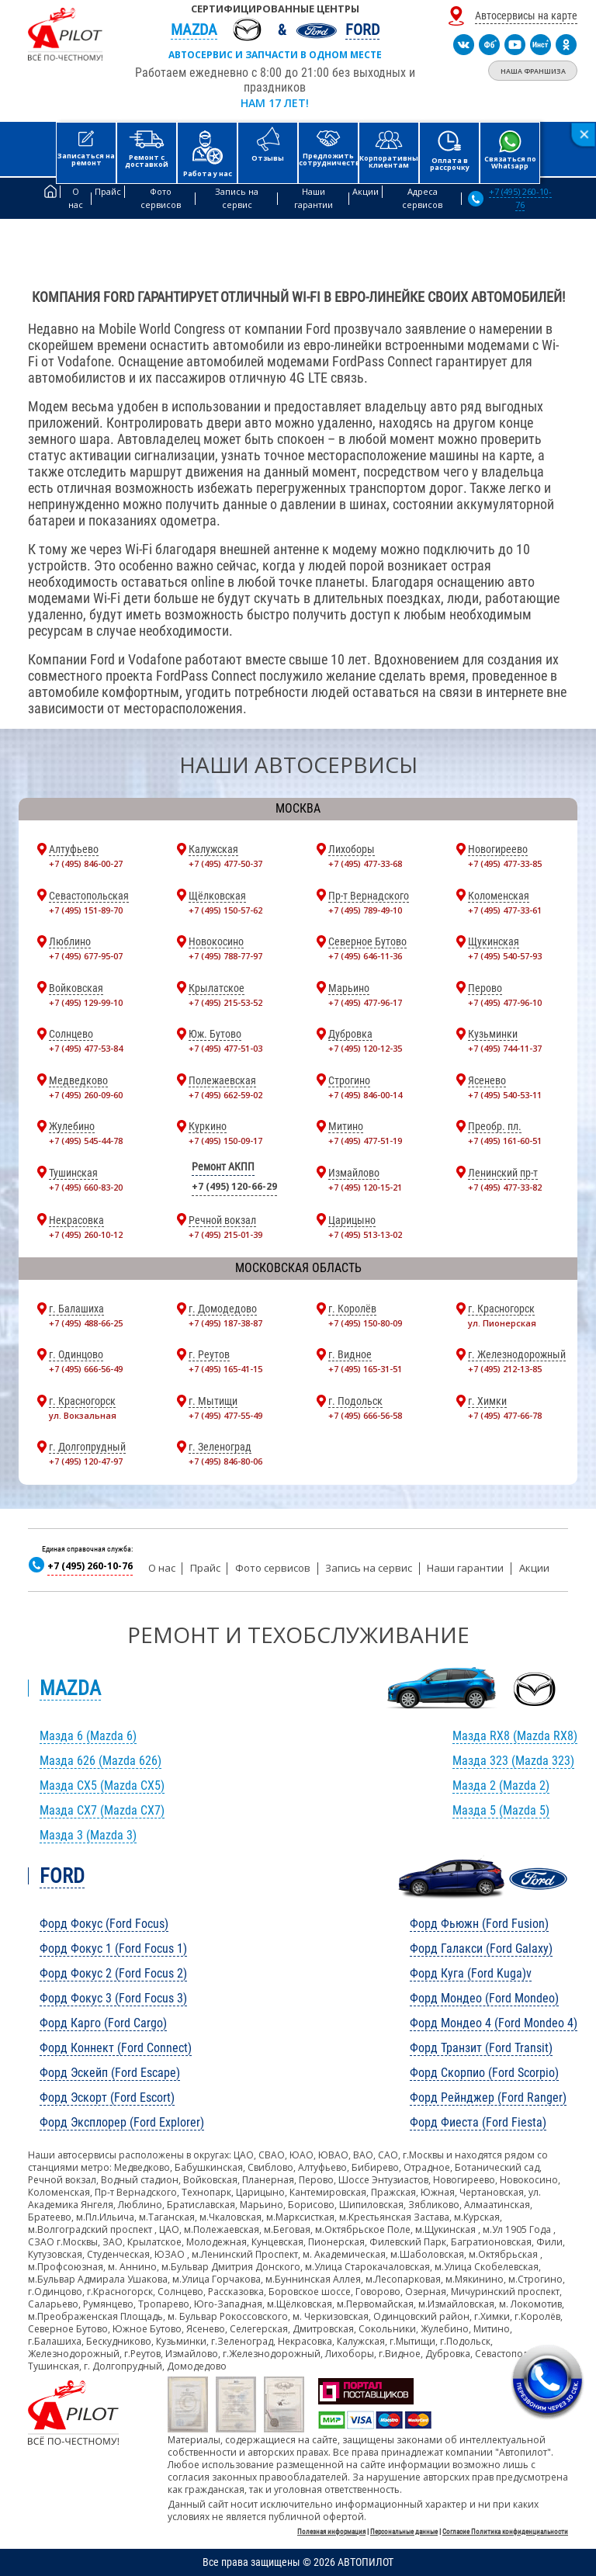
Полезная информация (331, 2532)
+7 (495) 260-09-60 (86, 1095)
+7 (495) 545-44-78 (86, 1140)
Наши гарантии (465, 1568)
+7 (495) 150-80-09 (365, 1323)
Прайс (205, 1568)
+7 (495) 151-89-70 (86, 910)
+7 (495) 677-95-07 (86, 956)
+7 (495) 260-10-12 (86, 1234)
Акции (534, 1568)
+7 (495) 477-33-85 (505, 863)
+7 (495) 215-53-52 (225, 1002)
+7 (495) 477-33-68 (365, 863)
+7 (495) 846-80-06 (225, 1461)
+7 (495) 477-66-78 (505, 1415)
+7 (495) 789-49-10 (365, 910)
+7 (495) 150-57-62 (225, 910)
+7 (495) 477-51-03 (225, 1048)
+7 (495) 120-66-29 (234, 1186)
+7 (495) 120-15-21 (365, 1187)
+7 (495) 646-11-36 (365, 956)
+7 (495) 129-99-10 (86, 1002)
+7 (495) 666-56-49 (86, 1369)
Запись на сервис (368, 1568)
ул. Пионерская (502, 1323)
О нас (161, 1568)
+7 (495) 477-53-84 (86, 1048)
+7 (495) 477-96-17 (365, 1002)
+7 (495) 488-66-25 (86, 1323)
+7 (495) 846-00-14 (365, 1095)
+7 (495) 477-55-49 (225, 1415)
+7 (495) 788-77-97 (225, 956)
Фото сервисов (272, 1568)
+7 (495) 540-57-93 (505, 956)
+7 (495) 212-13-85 (505, 1369)
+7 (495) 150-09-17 (225, 1140)
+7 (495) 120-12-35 (365, 1048)
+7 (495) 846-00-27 (86, 863)
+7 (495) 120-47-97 (86, 1461)
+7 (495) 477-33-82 (505, 1187)
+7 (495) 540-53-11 (505, 1095)
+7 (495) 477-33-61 (505, 910)
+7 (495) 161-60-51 (505, 1140)
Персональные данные (404, 2532)
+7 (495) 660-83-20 (86, 1187)
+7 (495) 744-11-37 (505, 1048)
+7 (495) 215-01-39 (225, 1234)
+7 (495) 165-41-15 (225, 1369)
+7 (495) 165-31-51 (365, 1369)
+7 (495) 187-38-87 (225, 1323)
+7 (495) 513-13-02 (365, 1234)
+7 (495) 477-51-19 (365, 1140)
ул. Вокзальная (82, 1415)
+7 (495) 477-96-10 (505, 1002)
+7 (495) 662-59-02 (225, 1095)
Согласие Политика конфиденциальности (505, 2532)
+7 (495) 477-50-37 (225, 863)
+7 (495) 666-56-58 (365, 1415)
